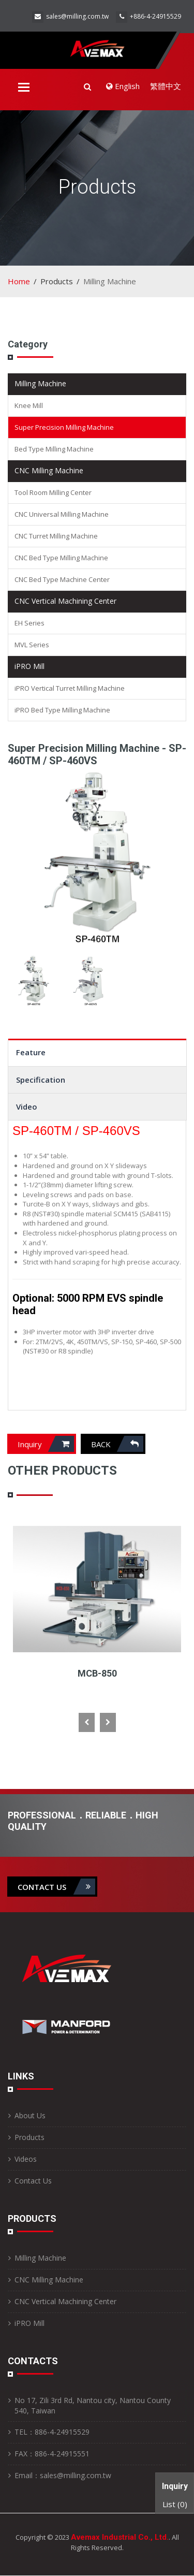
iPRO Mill (29, 666)
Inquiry (46, 1444)
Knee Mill (28, 405)
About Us (30, 2115)
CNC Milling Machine (48, 470)
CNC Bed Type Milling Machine (61, 557)
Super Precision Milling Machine (64, 427)
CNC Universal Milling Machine (61, 514)
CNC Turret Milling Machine (56, 536)
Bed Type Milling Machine (54, 449)
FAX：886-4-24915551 (51, 2453)
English (123, 86)
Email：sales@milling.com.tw (62, 2475)
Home (19, 281)
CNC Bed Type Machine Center (62, 579)
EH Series (29, 623)
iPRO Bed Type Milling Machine (62, 710)
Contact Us (33, 2181)
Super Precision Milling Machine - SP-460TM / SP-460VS (97, 754)
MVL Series (31, 644)
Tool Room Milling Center (53, 492)
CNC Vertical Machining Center (65, 601)
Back (117, 1444)
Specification (40, 1079)
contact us (56, 1887)
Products (29, 2137)
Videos (25, 2159)
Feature (31, 1052)
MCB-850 (97, 1673)
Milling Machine (40, 383)
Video (26, 1106)
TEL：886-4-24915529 (51, 2432)
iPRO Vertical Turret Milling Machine (69, 688)
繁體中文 (165, 86)
